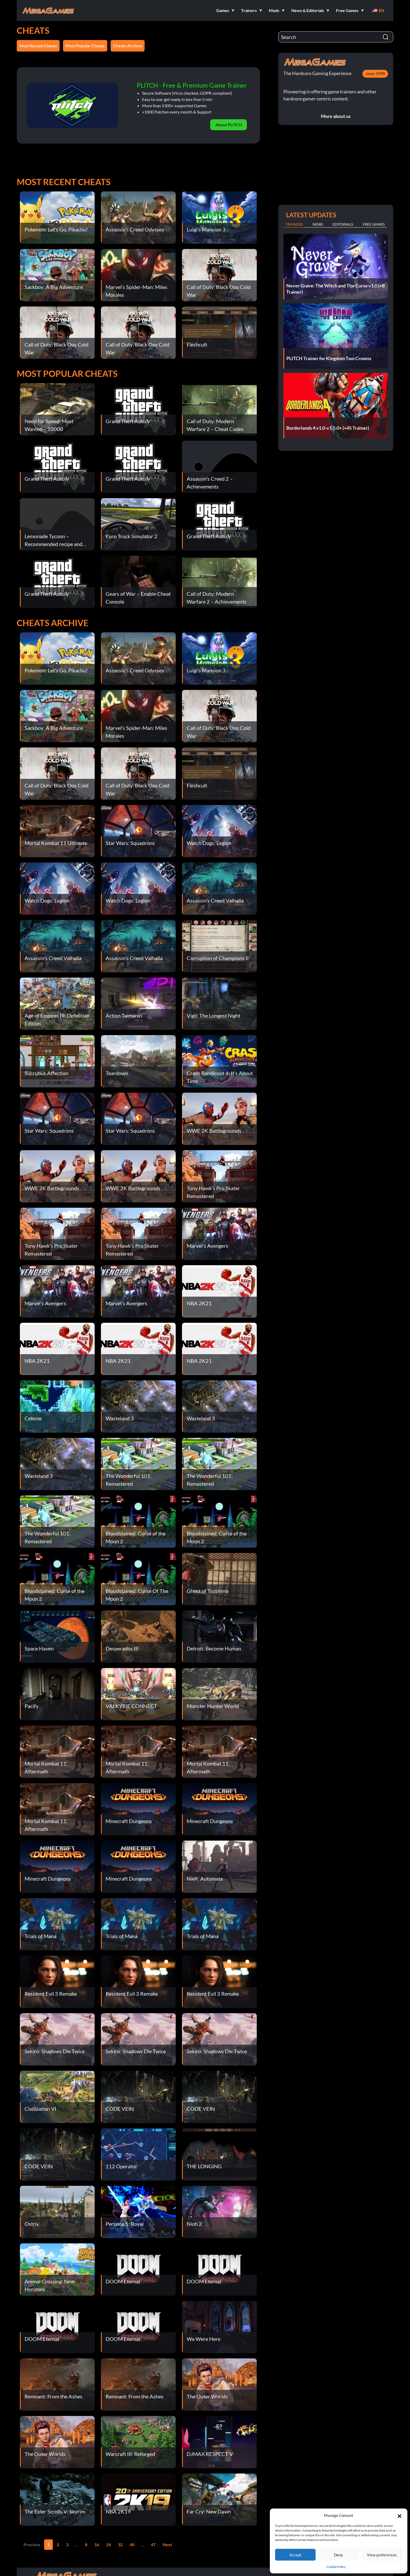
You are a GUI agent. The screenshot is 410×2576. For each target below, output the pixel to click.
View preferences (382, 2554)
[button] (399, 2515)
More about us (336, 116)
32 (120, 2544)
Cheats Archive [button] (127, 45)
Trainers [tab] (294, 224)
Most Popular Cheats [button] (85, 45)
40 (132, 2544)
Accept (295, 2554)
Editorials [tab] (343, 224)
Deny (338, 2554)
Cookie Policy (336, 2567)
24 (108, 2544)
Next (167, 2544)
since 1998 (375, 73)
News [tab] (317, 224)
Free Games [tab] (374, 224)
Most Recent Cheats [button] (38, 45)
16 (96, 2544)
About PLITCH (228, 124)
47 (153, 2544)
